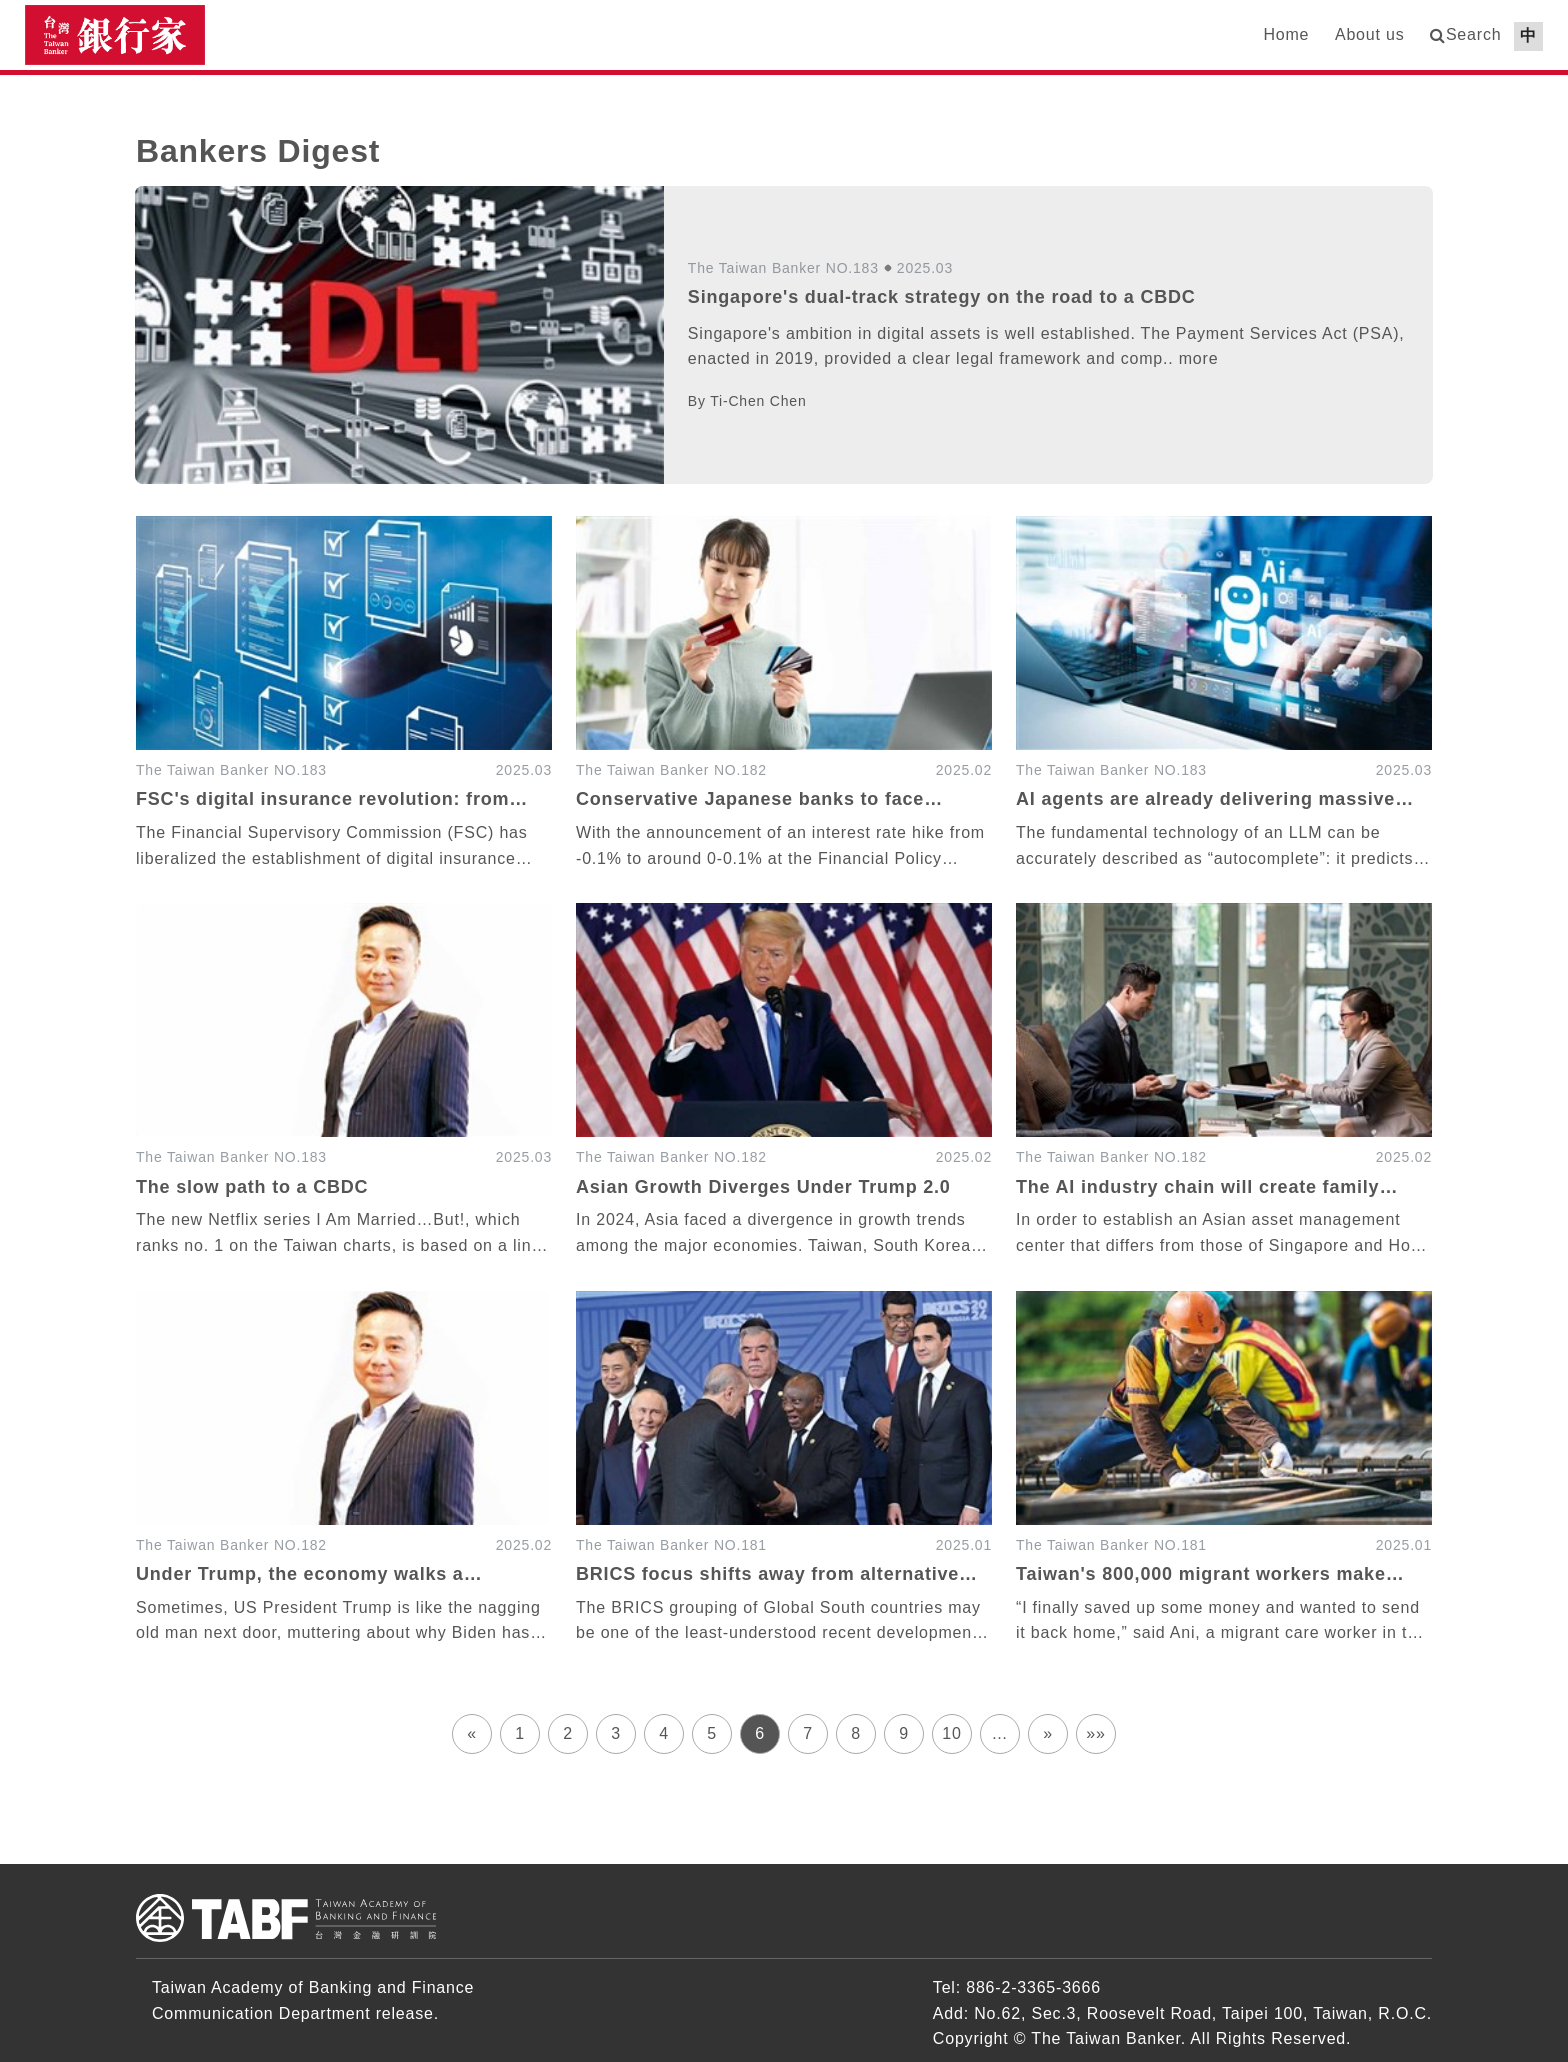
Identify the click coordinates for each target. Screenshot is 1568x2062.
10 (951, 1733)
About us (1370, 34)
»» (1095, 1733)
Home (1286, 34)
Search (1474, 34)
